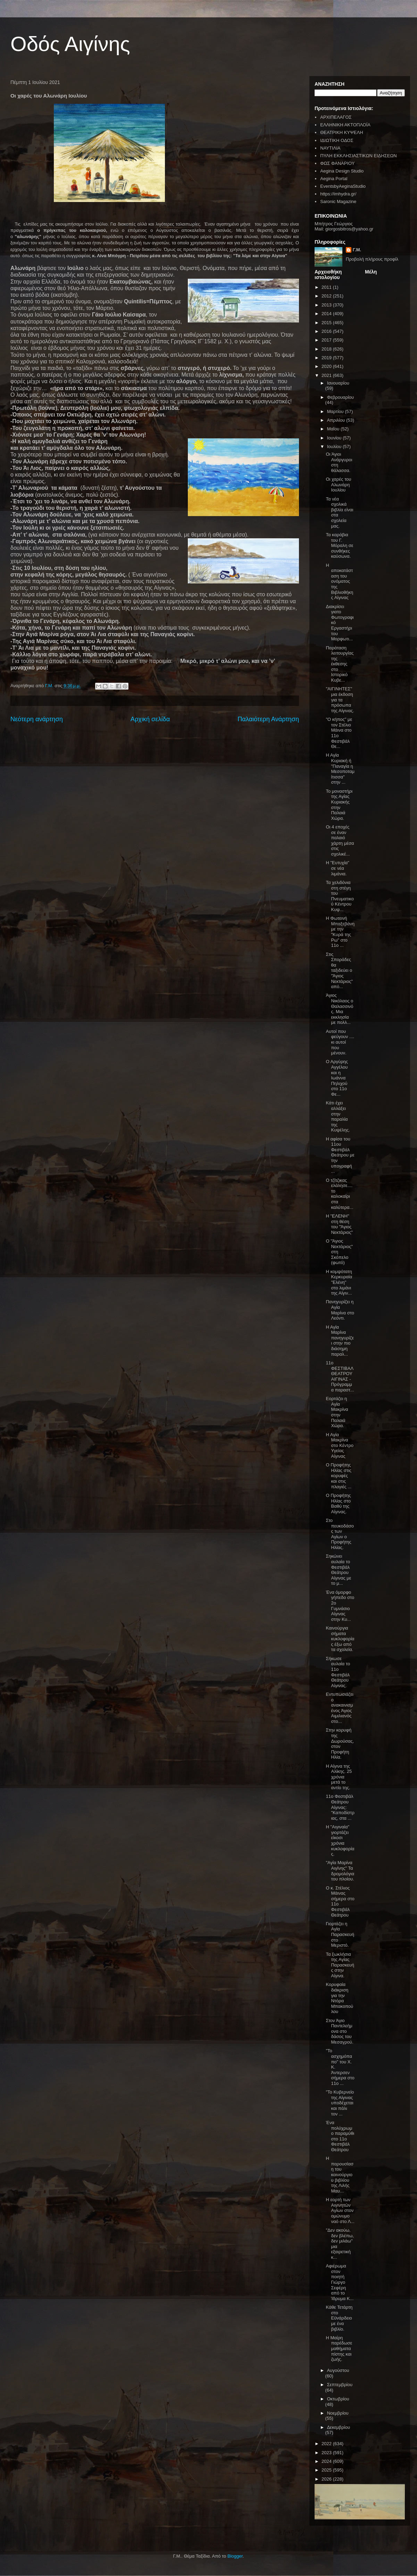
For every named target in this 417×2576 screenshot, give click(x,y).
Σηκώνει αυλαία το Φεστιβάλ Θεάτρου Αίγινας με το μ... (338, 1570)
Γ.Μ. (357, 249)
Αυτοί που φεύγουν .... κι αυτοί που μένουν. (340, 1042)
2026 (327, 2479)
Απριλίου (336, 420)
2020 (327, 366)
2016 (327, 331)
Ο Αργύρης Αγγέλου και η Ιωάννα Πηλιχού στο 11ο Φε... (337, 1078)
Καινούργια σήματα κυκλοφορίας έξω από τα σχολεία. (340, 1638)
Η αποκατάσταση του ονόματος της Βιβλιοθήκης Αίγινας (339, 581)
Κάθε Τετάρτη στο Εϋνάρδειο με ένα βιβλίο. (339, 2318)
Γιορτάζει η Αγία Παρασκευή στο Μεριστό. (340, 1934)
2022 (327, 2443)
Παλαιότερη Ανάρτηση (268, 719)
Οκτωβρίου (338, 2398)
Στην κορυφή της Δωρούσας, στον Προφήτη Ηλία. (340, 1743)
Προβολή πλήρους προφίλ (372, 259)
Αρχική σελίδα (150, 719)
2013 (327, 305)
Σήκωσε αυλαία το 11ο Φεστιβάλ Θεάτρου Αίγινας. (338, 1672)
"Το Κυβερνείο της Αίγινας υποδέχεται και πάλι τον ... (340, 2102)
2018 (327, 349)
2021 (327, 375)
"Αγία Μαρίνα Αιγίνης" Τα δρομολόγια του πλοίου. (340, 1871)
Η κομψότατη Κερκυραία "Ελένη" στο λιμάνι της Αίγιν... (339, 1282)
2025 (327, 2470)
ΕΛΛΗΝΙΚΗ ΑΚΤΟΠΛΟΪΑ (345, 124)
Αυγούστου (338, 2370)
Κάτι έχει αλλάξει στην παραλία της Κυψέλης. (338, 1116)
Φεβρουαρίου (340, 397)
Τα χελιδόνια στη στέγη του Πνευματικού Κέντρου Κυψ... (339, 896)
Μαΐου (334, 428)
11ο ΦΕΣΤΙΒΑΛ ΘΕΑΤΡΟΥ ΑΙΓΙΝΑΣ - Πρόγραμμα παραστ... (340, 1376)
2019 (327, 357)
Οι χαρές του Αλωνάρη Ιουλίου (338, 485)
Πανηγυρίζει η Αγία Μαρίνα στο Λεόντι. (340, 1310)
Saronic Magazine (338, 201)
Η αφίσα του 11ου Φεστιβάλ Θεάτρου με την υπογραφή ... (340, 1155)
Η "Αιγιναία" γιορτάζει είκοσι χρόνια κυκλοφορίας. (340, 1840)
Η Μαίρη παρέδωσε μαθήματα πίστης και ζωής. (339, 2348)
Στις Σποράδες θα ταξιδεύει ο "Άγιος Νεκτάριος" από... (339, 971)
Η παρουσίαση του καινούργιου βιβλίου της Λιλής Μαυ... (339, 2175)
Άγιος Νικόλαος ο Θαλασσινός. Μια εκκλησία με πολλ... (339, 1009)
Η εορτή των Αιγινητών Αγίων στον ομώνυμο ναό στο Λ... (340, 2210)
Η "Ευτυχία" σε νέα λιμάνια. (337, 868)
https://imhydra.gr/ (338, 193)
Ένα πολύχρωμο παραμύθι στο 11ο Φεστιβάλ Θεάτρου (340, 2136)
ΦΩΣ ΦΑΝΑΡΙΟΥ (337, 163)
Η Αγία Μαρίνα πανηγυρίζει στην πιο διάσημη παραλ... (339, 1340)
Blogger (235, 2556)
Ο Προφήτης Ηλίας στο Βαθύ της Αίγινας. (338, 1503)
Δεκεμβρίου (338, 2427)
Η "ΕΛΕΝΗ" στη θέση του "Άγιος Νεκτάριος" (339, 1224)
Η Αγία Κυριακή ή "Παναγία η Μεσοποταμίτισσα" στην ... (340, 768)
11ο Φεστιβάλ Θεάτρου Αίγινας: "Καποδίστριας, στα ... (340, 1807)
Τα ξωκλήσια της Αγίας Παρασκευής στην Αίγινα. (340, 1965)
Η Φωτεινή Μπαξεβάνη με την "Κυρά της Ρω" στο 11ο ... (340, 932)
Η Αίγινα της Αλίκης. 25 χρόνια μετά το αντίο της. (339, 1776)
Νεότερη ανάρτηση (36, 719)
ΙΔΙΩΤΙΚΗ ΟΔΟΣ (336, 140)
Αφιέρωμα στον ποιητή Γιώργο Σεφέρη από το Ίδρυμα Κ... (339, 2282)
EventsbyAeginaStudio (343, 186)
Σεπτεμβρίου (339, 2384)
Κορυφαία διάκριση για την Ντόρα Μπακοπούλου (339, 1998)
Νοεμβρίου (338, 2413)
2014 (327, 313)
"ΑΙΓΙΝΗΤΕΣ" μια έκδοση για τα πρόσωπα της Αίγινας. (340, 699)
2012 (327, 295)
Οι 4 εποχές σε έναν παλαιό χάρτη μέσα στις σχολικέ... (340, 840)
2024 (327, 2461)
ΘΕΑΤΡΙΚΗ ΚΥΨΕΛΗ (341, 132)
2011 (327, 287)
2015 (327, 322)
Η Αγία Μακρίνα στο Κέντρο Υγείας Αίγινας (339, 1445)
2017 (327, 340)
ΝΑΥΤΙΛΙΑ (330, 148)
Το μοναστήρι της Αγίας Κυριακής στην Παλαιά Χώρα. (339, 805)
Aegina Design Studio (342, 171)
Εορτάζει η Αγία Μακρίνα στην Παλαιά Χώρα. (337, 1412)
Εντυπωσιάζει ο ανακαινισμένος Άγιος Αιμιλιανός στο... (339, 1708)
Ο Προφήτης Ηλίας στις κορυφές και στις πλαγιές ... (338, 1475)
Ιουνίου (335, 437)
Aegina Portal (333, 178)
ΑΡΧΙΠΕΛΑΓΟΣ (335, 117)
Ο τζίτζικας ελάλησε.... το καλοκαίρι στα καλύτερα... (339, 1194)
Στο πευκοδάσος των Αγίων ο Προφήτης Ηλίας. (339, 1534)
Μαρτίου (336, 411)
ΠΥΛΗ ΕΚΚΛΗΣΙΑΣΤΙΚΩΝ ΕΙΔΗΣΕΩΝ (358, 155)
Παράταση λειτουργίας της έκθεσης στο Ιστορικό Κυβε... (339, 664)
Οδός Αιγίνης (70, 44)
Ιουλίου (335, 446)
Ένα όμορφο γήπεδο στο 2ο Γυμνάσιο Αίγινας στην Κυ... (340, 1606)
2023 (327, 2452)
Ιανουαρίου (338, 383)
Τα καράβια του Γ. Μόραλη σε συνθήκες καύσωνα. (339, 545)
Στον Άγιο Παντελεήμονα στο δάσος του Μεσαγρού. (339, 2031)
